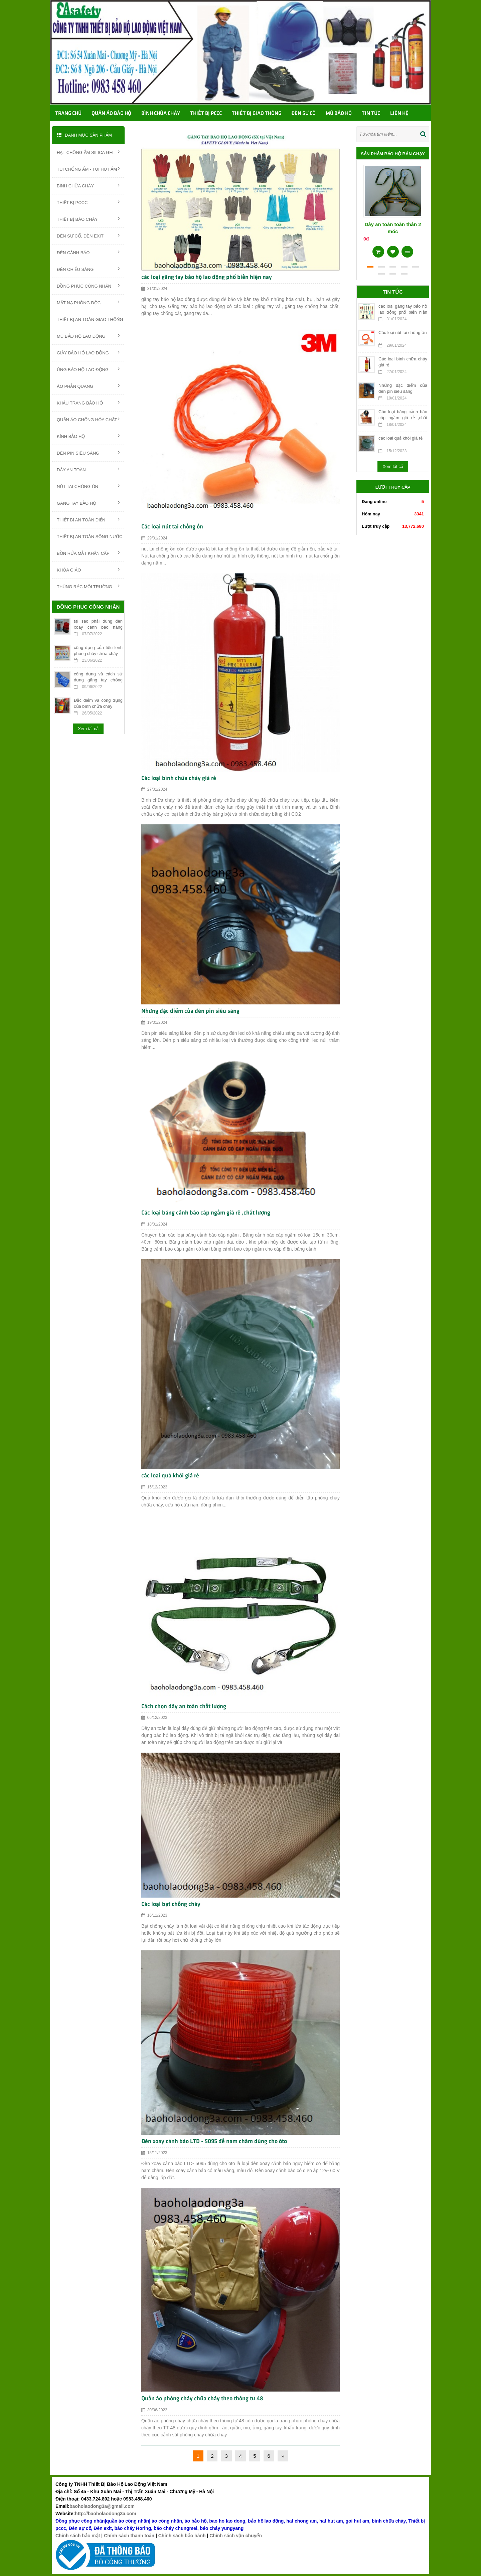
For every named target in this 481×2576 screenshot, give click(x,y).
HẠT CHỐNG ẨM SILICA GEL (88, 152)
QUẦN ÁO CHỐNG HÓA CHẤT (88, 419)
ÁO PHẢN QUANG (88, 386)
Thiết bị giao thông (256, 113)
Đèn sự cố (303, 113)
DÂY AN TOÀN (88, 469)
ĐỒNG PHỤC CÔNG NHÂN (88, 286)
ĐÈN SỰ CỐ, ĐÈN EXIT (88, 235)
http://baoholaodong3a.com (105, 2513)
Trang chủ (68, 113)
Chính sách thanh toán (129, 2535)
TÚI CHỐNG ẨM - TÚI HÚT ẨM (88, 169)
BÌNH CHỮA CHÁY (88, 185)
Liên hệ (399, 113)
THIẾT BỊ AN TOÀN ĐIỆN (88, 519)
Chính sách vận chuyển (235, 2535)
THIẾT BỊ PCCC (88, 202)
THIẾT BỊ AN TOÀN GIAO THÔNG (90, 319)
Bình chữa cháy (160, 113)
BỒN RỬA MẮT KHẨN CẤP (88, 553)
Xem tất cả (88, 728)
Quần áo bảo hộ (111, 113)
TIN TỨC (371, 113)
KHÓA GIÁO (88, 570)
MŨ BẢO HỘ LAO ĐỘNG (88, 336)
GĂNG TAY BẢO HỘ (88, 503)
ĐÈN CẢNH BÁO (88, 252)
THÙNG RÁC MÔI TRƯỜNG (88, 586)
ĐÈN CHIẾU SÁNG (88, 269)
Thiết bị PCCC (206, 113)
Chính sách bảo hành (182, 2535)
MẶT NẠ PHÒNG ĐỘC (88, 302)
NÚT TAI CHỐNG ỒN (88, 486)
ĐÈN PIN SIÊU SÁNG (88, 453)
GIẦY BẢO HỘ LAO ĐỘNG (88, 352)
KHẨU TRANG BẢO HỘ (88, 402)
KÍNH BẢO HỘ (88, 436)
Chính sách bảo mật (77, 2535)
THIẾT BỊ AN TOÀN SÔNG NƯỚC (89, 536)
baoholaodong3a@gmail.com (102, 2506)
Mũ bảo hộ (339, 113)
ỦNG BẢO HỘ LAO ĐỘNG (88, 369)
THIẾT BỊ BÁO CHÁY (88, 219)
